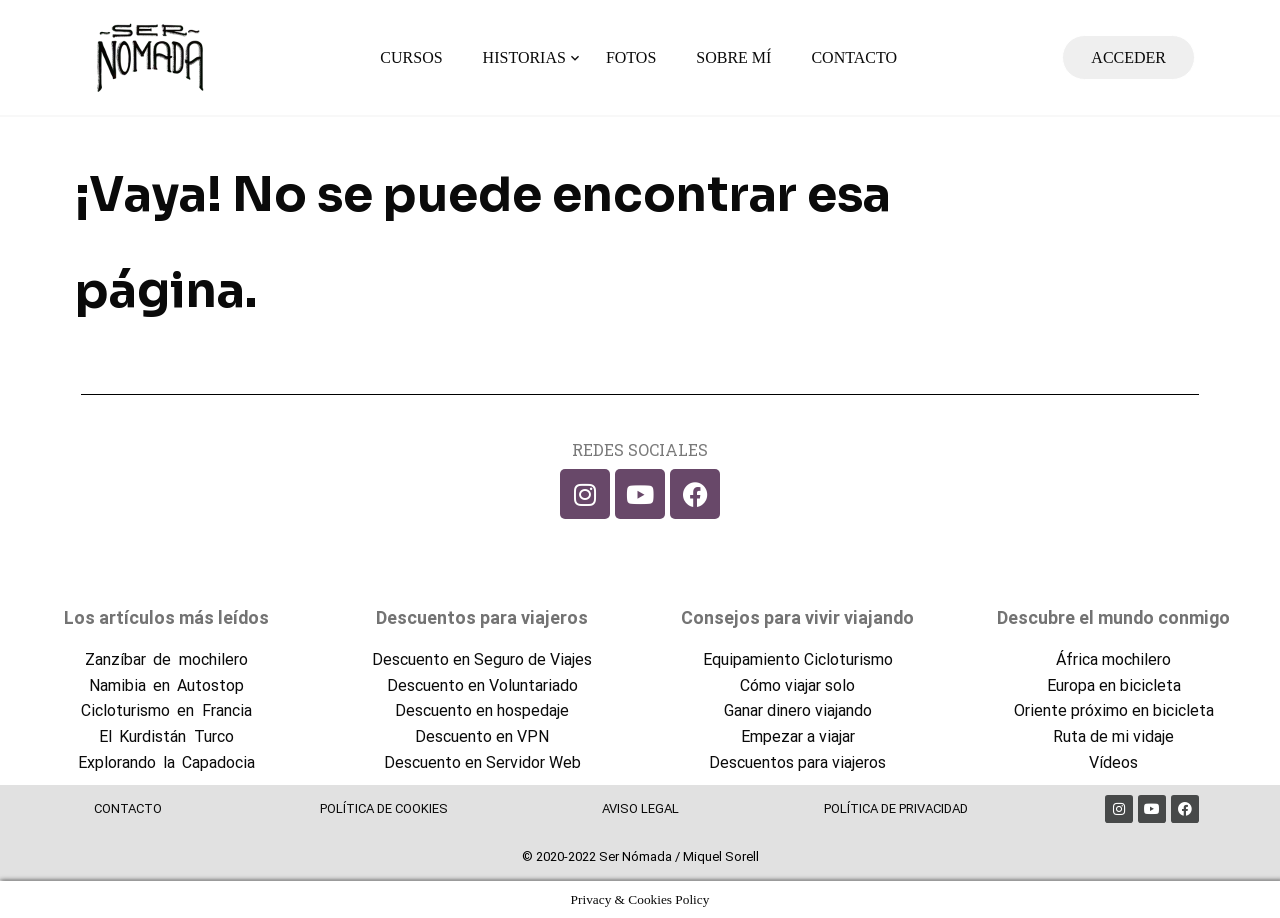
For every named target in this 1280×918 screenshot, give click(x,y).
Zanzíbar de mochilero (166, 659)
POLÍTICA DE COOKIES (384, 808)
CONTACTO (854, 57)
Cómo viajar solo (797, 685)
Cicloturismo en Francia (166, 710)
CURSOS (411, 57)
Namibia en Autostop (166, 685)
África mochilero (1113, 659)
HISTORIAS (524, 57)
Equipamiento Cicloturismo (798, 659)
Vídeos (1113, 762)
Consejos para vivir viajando (797, 617)
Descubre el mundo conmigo (1113, 617)
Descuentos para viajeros (482, 617)
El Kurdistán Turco (166, 736)
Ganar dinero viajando (798, 710)
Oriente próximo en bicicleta (1114, 710)
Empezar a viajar (798, 736)
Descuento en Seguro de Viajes (482, 659)
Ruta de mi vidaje (1113, 736)
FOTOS (631, 57)
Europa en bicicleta (1114, 685)
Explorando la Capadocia (166, 762)
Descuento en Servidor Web (482, 762)
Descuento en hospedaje (482, 710)
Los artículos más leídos (166, 617)
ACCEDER (1128, 57)
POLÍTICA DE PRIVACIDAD (896, 808)
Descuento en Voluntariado (482, 685)
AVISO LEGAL (640, 808)
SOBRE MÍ (733, 57)
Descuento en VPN (482, 736)
